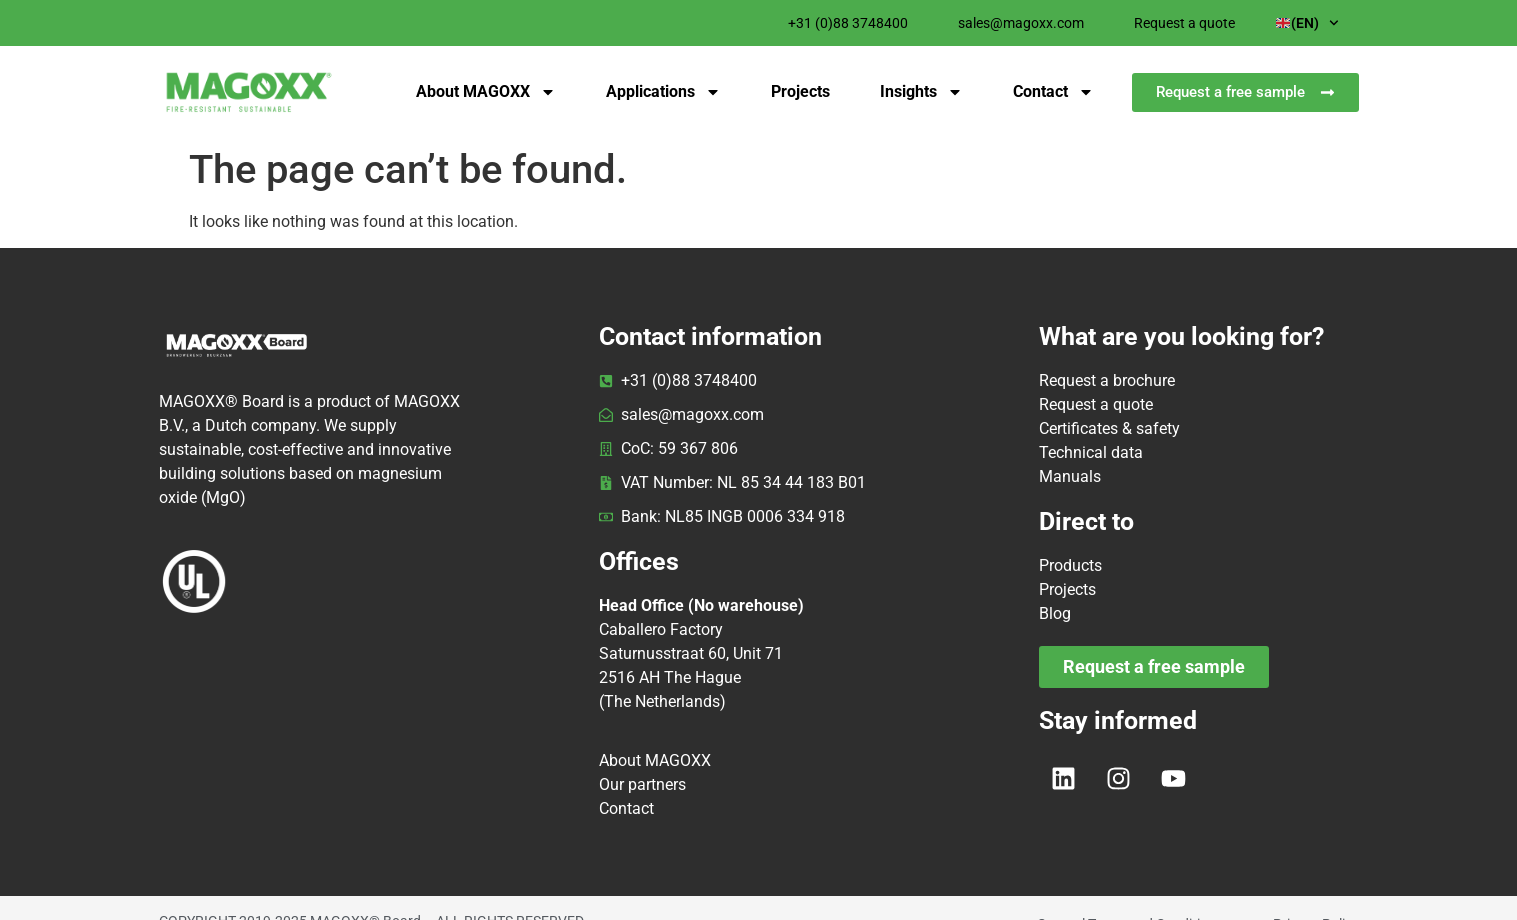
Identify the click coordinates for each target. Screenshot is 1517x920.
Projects (800, 91)
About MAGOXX (486, 92)
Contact (1053, 92)
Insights (921, 92)
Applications (663, 92)
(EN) (1307, 23)
